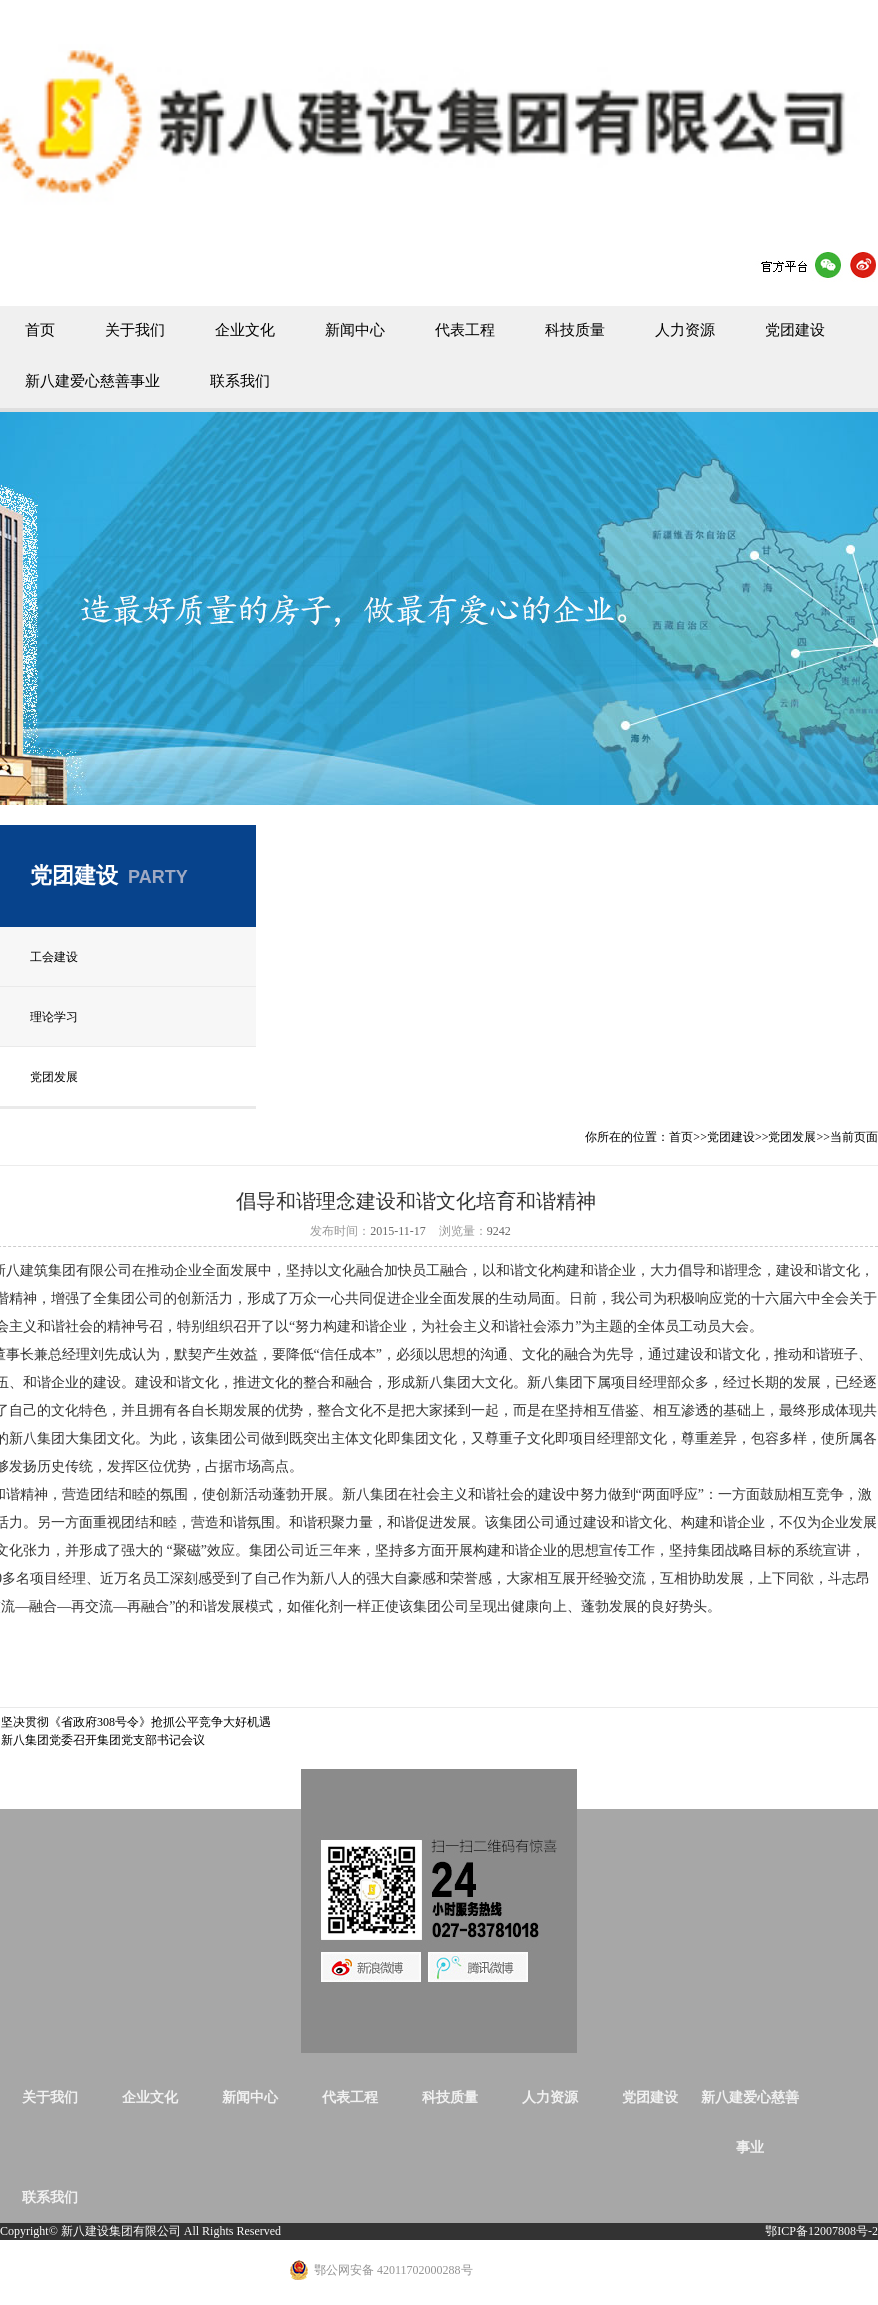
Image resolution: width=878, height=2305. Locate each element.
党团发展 (54, 1077)
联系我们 (240, 381)
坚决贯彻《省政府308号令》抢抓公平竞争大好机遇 (136, 1722)
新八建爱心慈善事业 (92, 381)
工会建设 (54, 957)
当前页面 (854, 1137)
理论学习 (54, 1017)
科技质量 (575, 330)
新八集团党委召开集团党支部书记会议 (103, 1740)
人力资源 (685, 330)
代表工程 (465, 330)
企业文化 (245, 330)
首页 (40, 330)
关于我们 (135, 330)
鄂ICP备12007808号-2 (821, 2231)
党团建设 (795, 330)
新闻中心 (355, 330)
